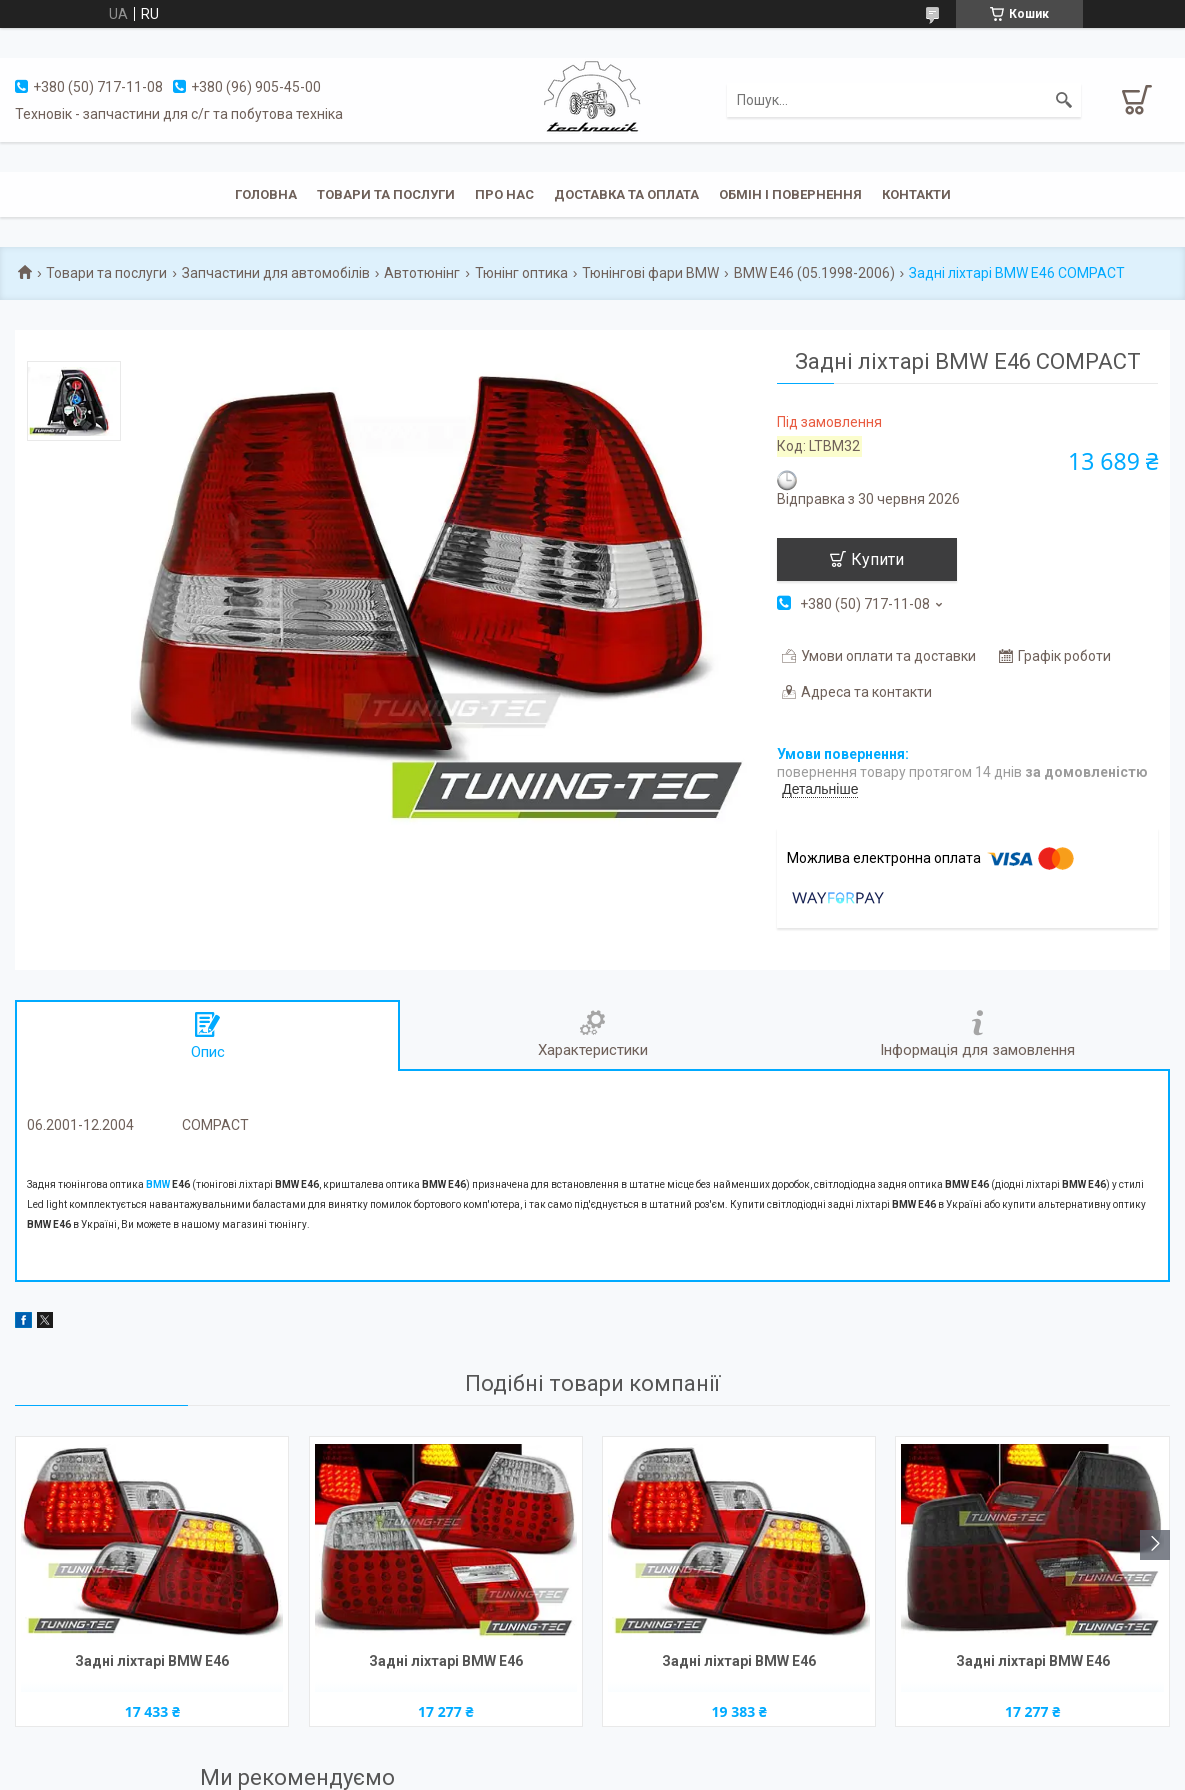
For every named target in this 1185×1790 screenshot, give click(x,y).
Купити (877, 559)
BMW (158, 1184)
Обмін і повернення (790, 194)
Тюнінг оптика (521, 273)
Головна (266, 194)
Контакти (916, 194)
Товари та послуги (386, 194)
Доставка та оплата (626, 194)
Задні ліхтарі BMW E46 (152, 1661)
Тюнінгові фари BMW (650, 273)
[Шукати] (1064, 100)
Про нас (504, 194)
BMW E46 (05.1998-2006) (814, 273)
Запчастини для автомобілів (276, 273)
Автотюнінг (422, 273)
